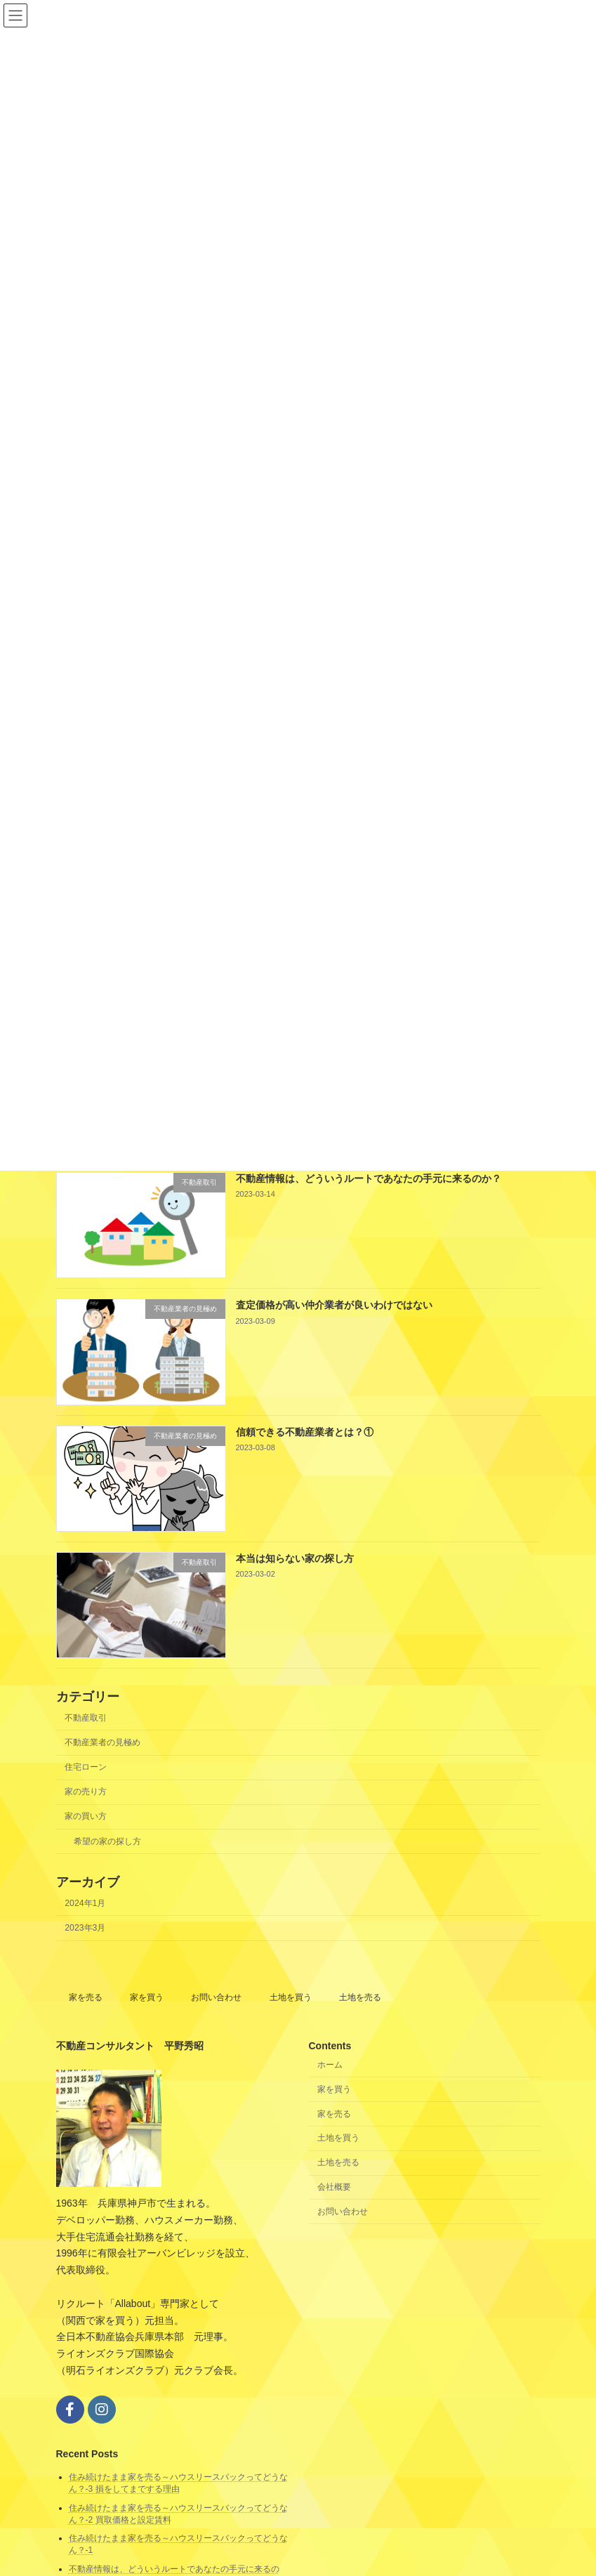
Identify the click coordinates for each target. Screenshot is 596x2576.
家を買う (147, 1997)
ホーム (330, 2065)
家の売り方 (86, 1791)
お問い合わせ (216, 1997)
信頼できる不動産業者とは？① (304, 1431)
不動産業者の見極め (102, 1742)
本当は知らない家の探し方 (294, 1558)
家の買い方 (86, 1816)
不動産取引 (86, 1718)
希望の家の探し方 (106, 1841)
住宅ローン (86, 1767)
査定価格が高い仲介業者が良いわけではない (333, 1304)
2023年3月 (85, 1928)
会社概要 (334, 2187)
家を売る (85, 1997)
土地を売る (360, 1997)
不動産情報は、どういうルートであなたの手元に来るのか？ (368, 1178)
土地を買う (291, 1997)
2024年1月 (85, 1903)
